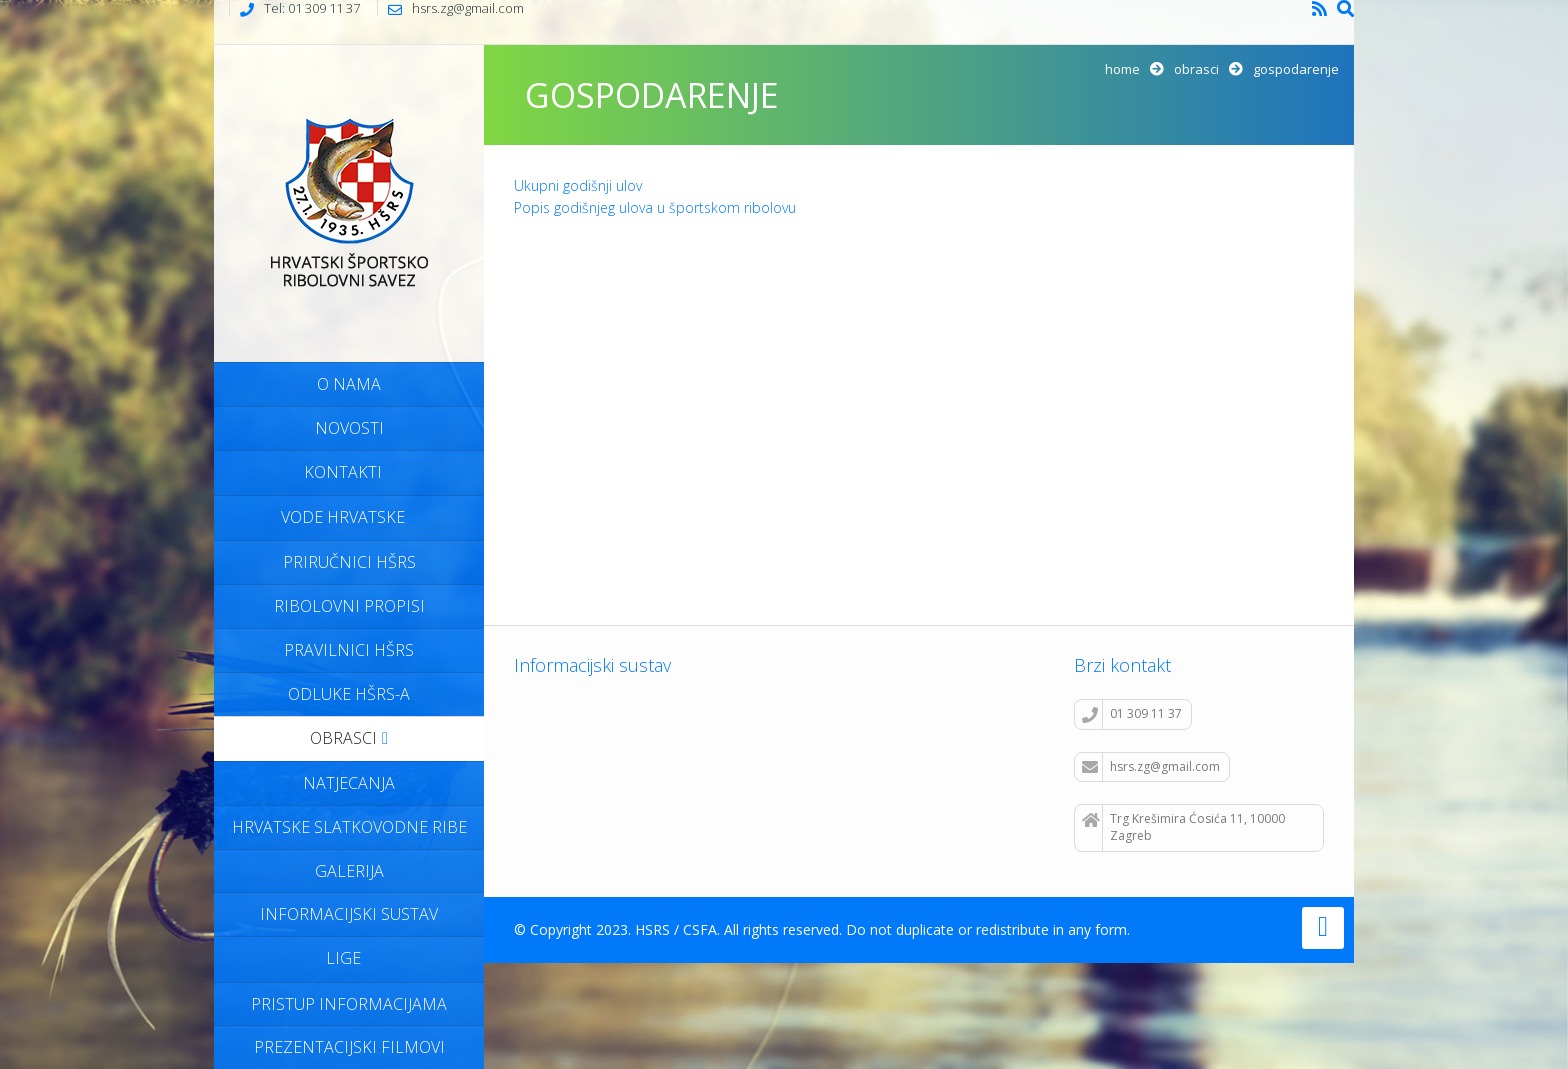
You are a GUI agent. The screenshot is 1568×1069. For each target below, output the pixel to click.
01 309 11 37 (1132, 714)
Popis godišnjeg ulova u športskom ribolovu (655, 207)
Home (1122, 69)
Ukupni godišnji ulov (578, 185)
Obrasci (1196, 69)
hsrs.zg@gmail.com (1151, 767)
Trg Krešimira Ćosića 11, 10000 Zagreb (1183, 827)
